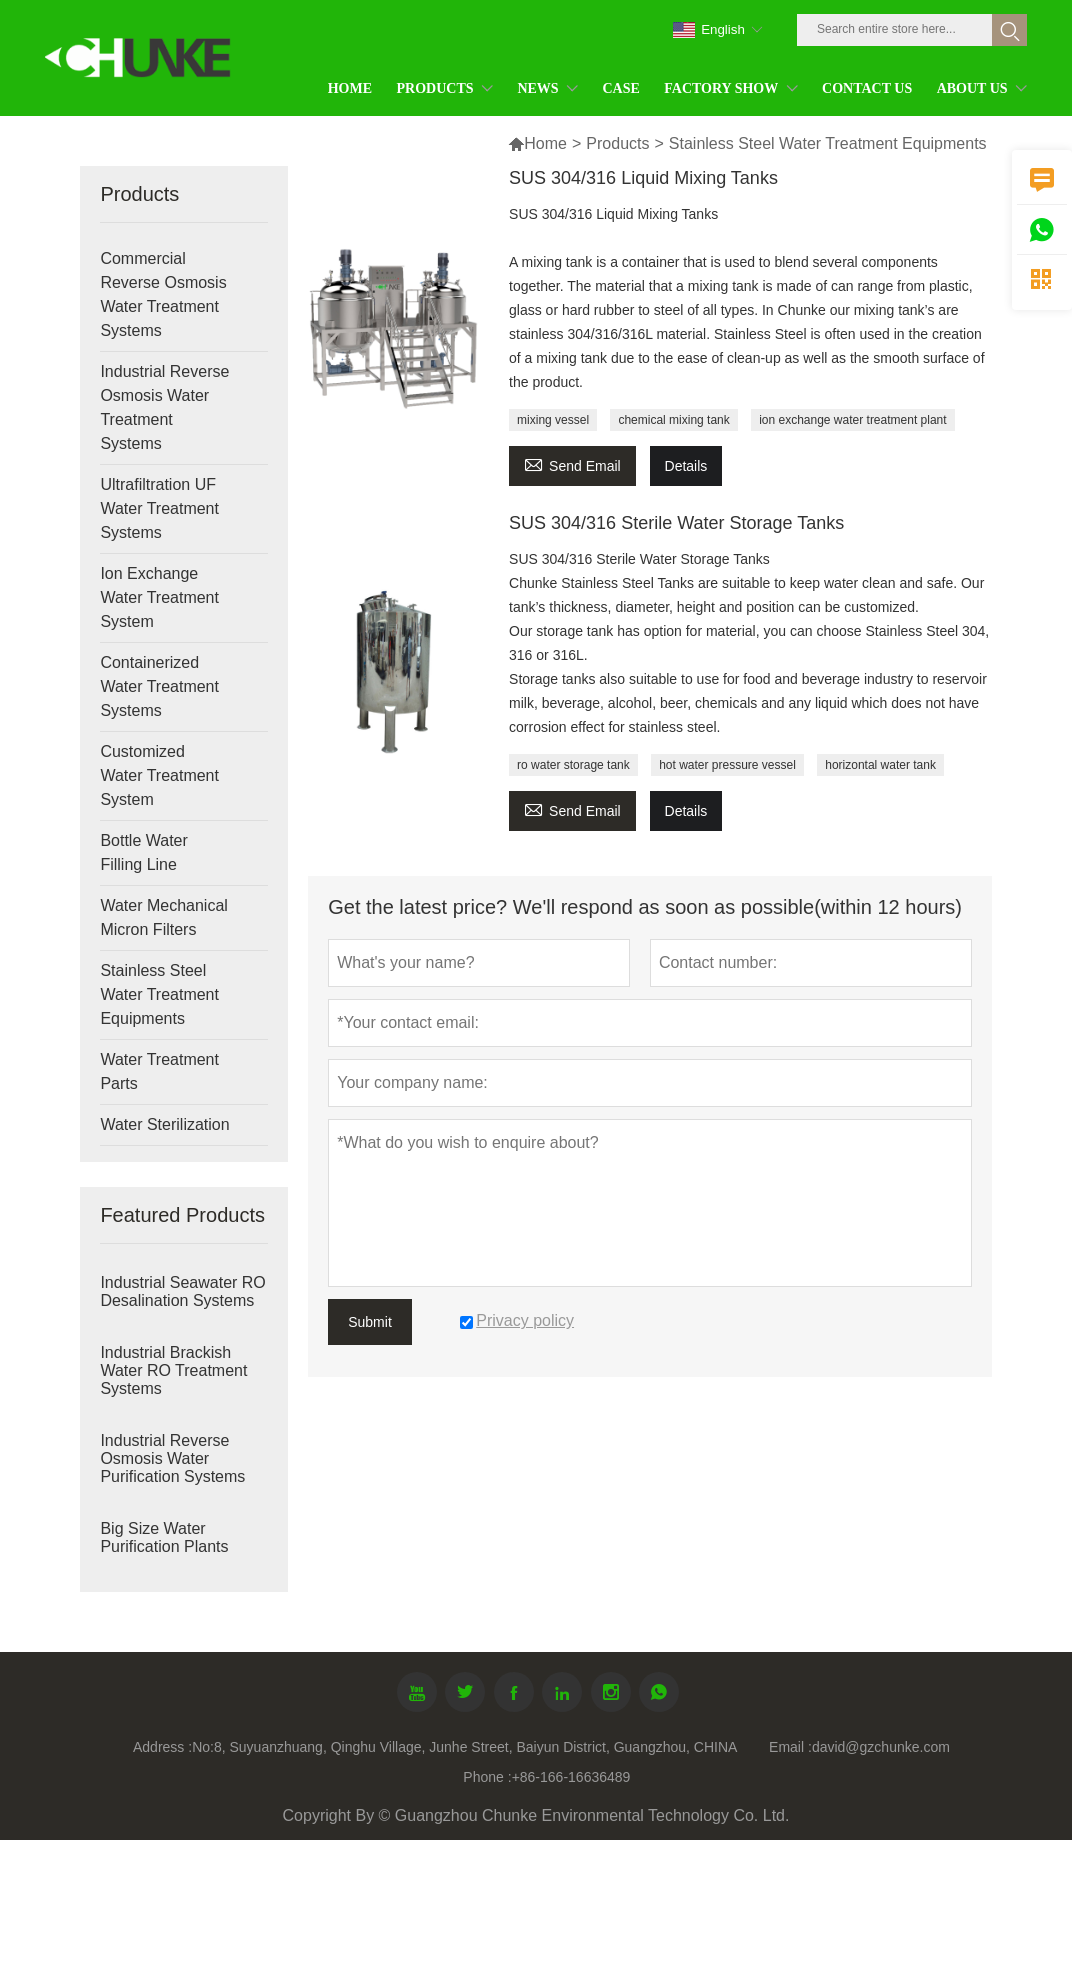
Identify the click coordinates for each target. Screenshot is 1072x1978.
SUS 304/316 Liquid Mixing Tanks (643, 178)
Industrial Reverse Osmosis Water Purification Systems (172, 1458)
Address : (162, 1747)
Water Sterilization (164, 1124)
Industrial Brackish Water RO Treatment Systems (173, 1370)
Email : (790, 1747)
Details (686, 466)
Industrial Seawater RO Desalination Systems (182, 1291)
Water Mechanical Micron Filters (163, 917)
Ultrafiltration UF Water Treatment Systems (159, 508)
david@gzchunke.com (881, 1747)
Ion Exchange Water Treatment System (159, 597)
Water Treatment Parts (159, 1071)
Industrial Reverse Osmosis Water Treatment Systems (164, 407)
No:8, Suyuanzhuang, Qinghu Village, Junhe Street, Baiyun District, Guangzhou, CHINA (464, 1747)
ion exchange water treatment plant (852, 420)
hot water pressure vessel (727, 765)
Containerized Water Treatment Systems (159, 686)
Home (537, 143)
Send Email (572, 463)
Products (617, 143)
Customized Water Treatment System (159, 775)
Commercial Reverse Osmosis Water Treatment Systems (163, 294)
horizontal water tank (880, 765)
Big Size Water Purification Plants (164, 1537)
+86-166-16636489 (571, 1777)
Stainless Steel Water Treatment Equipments (159, 994)
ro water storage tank (573, 765)
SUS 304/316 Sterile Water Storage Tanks (676, 523)
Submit (370, 1322)
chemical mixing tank (673, 420)
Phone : (487, 1777)
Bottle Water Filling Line (143, 852)
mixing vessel (553, 420)
